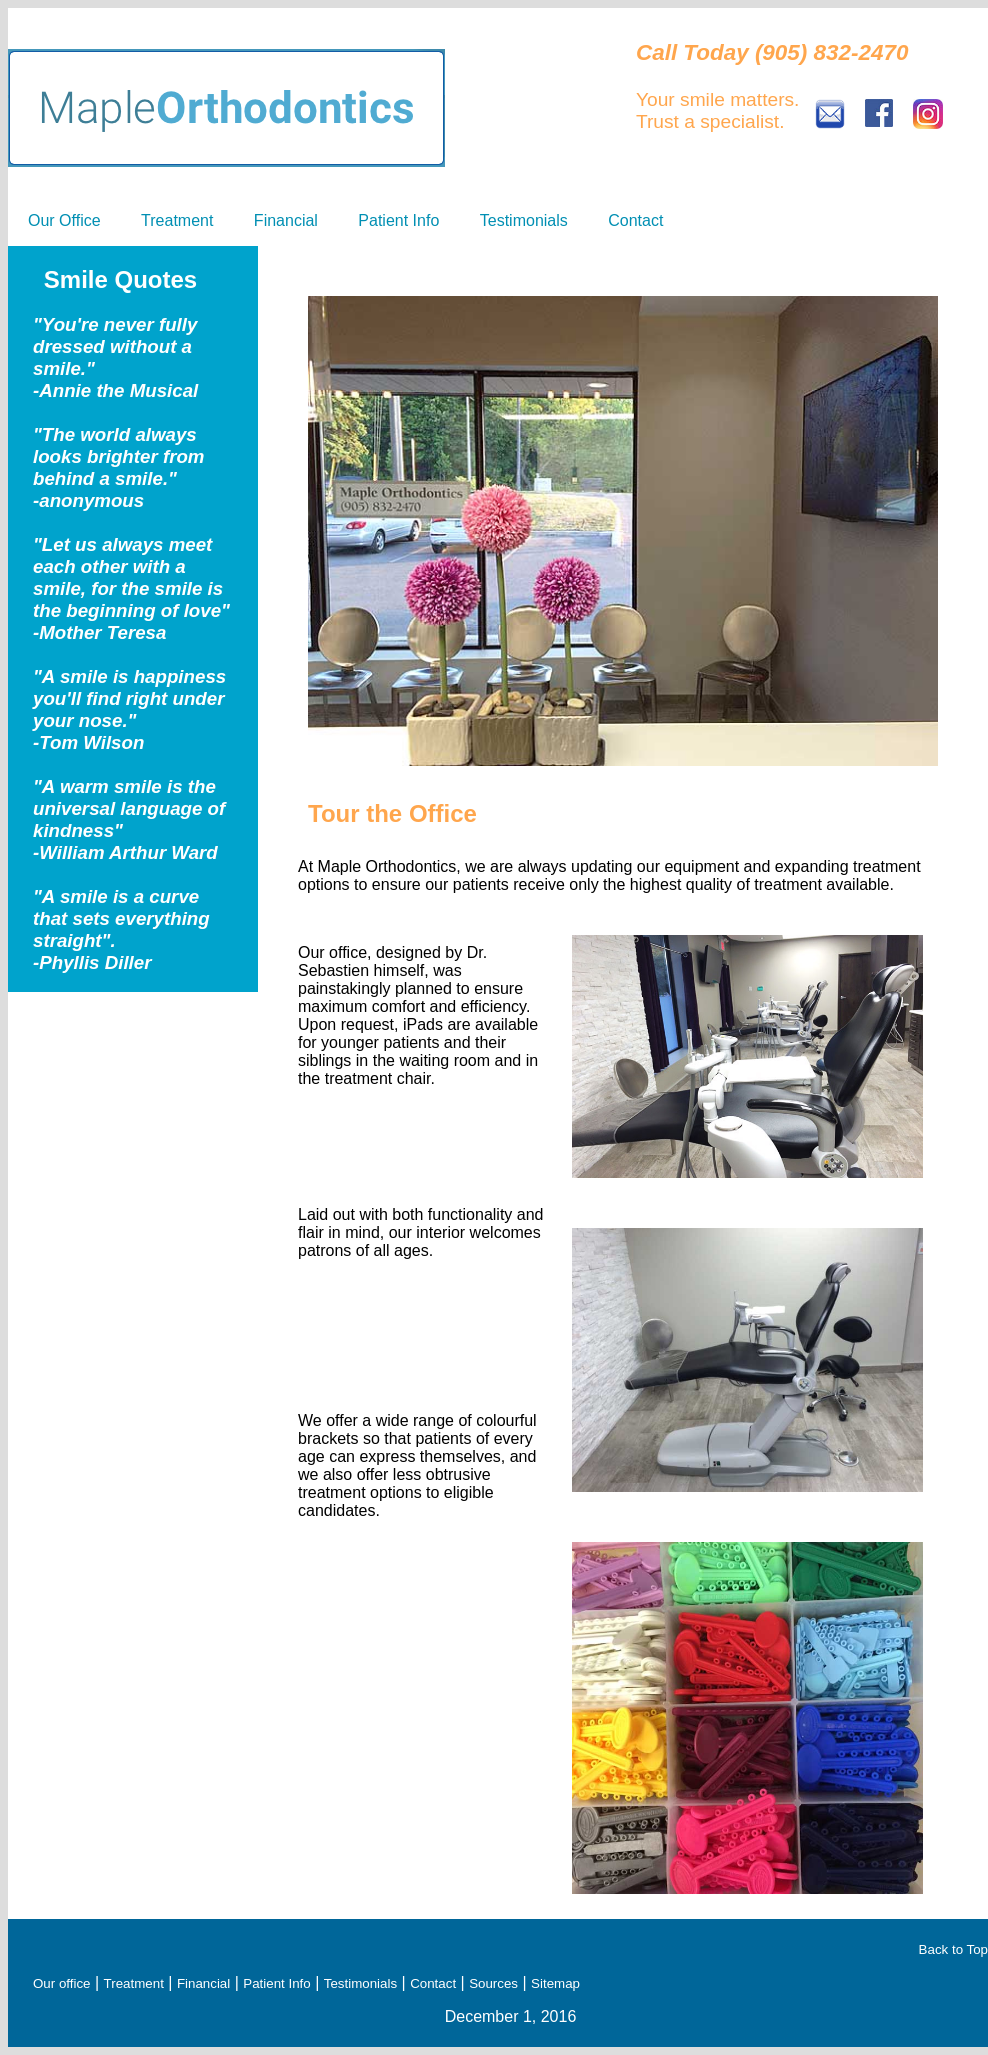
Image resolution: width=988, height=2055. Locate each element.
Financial (286, 220)
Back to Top (953, 1949)
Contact (635, 220)
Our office (62, 1983)
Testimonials (524, 220)
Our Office (64, 220)
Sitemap (555, 1983)
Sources (493, 1983)
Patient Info (398, 220)
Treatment (177, 220)
